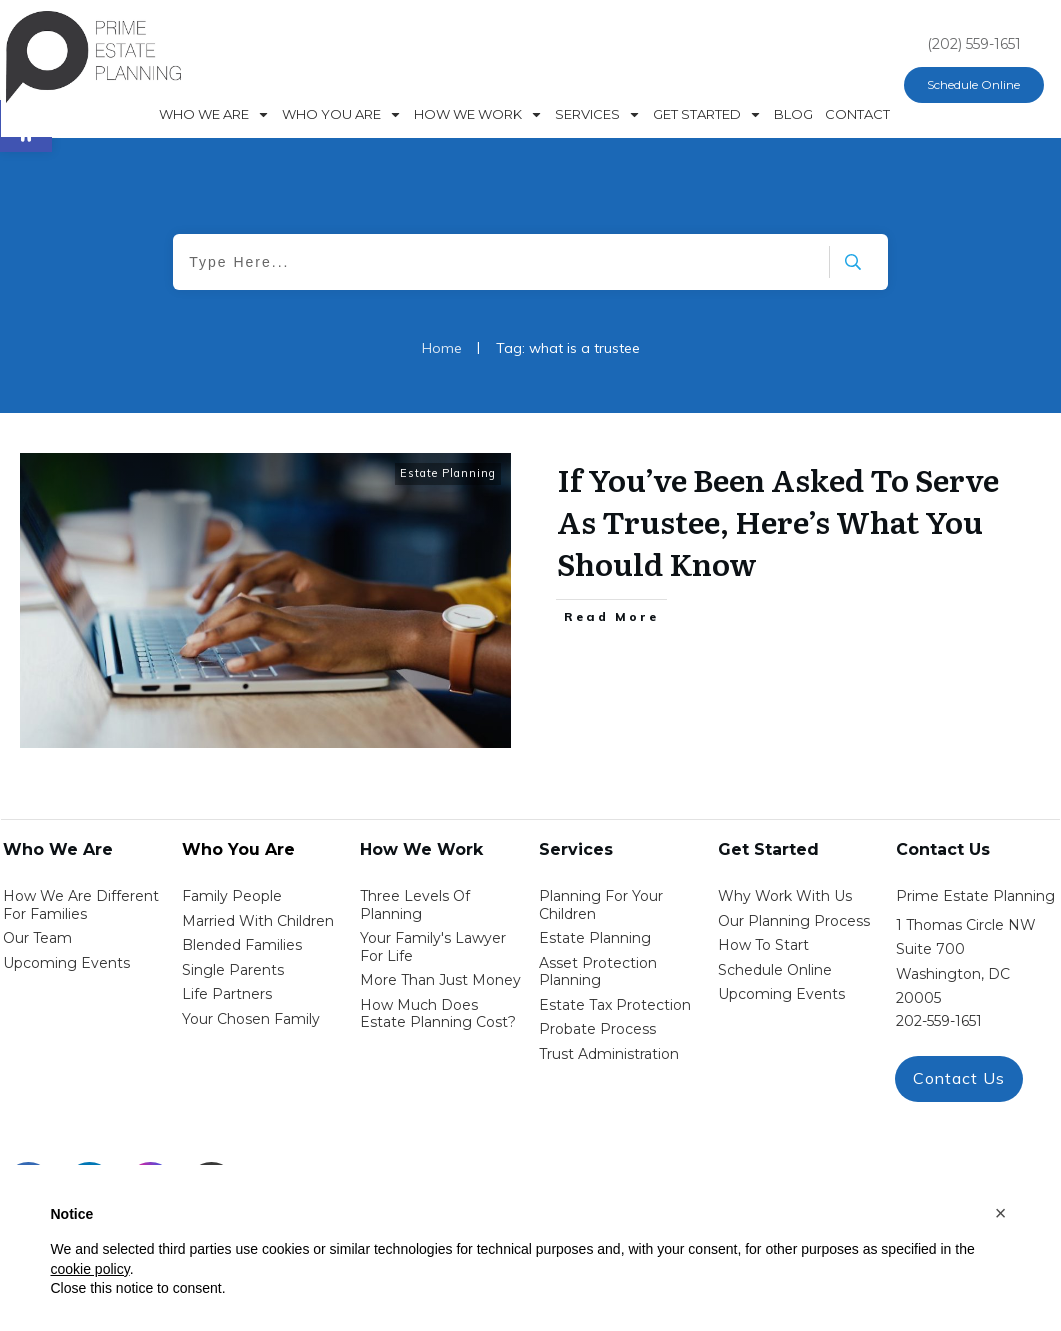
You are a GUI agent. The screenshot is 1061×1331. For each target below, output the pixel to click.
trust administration (609, 1054)
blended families (242, 945)
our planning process (794, 921)
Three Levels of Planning (415, 905)
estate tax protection (615, 1005)
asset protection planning (598, 972)
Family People (232, 896)
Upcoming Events (66, 963)
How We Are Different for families (81, 905)
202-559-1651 (939, 1021)
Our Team (37, 938)
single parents (233, 970)
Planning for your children (601, 905)
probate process (597, 1029)
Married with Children (258, 921)
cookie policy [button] (90, 1269)
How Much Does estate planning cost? (438, 1014)
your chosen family (251, 1019)
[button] (1001, 1213)
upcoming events (781, 994)
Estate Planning (448, 473)
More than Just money (440, 980)
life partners (227, 994)
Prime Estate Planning (975, 896)
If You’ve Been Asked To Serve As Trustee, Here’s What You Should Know (778, 521)
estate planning (595, 938)
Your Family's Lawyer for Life (433, 947)
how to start (763, 945)
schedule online (775, 970)
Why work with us (785, 896)
